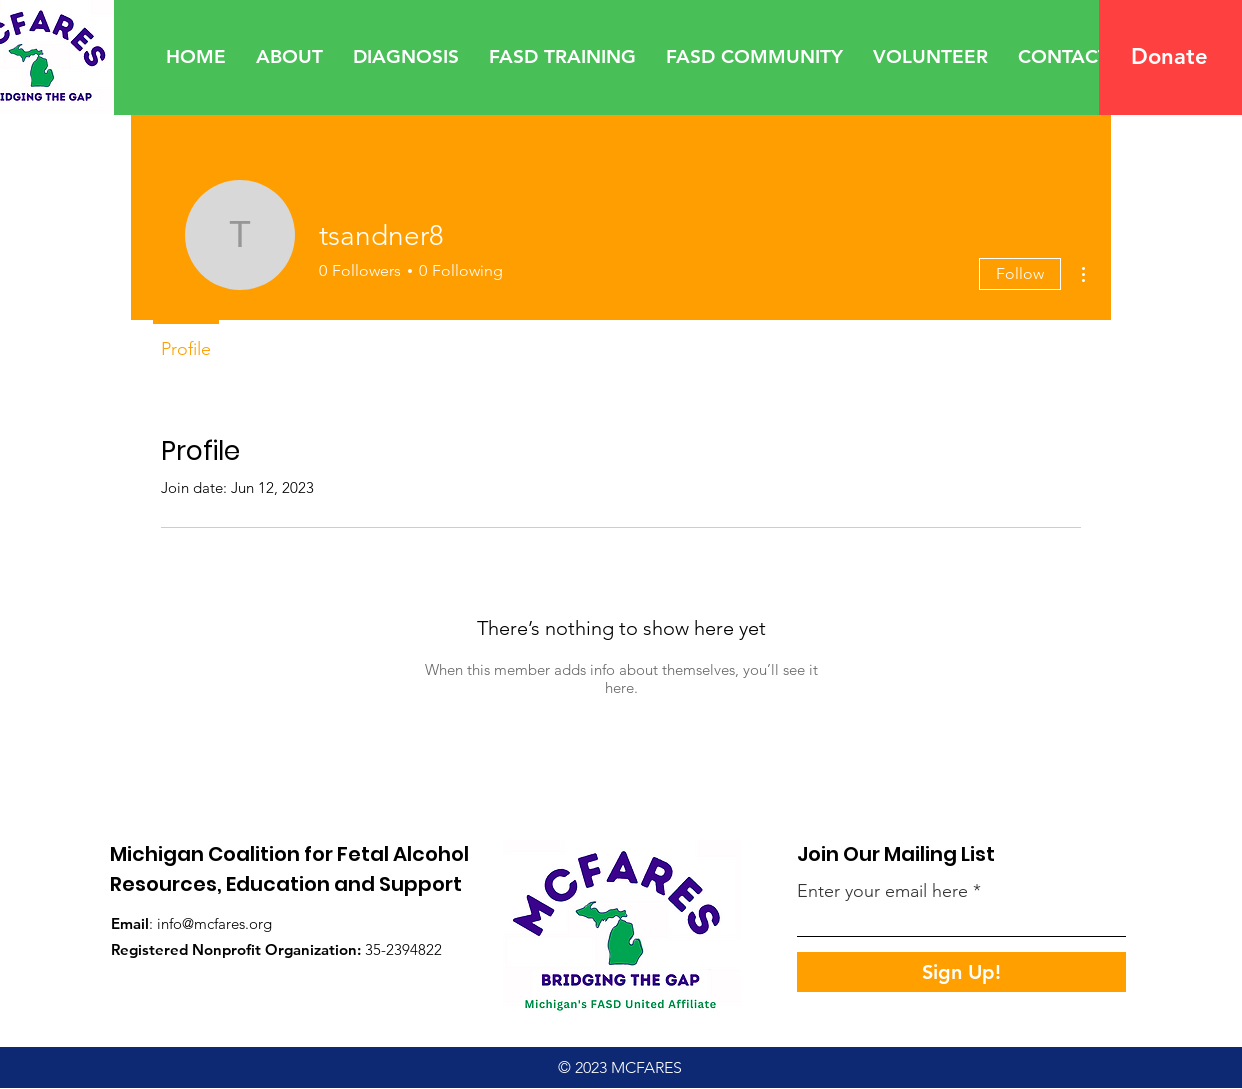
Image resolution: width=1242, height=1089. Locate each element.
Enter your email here (882, 891)
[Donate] (1170, 57)
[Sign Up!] (961, 972)
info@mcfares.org (214, 923)
